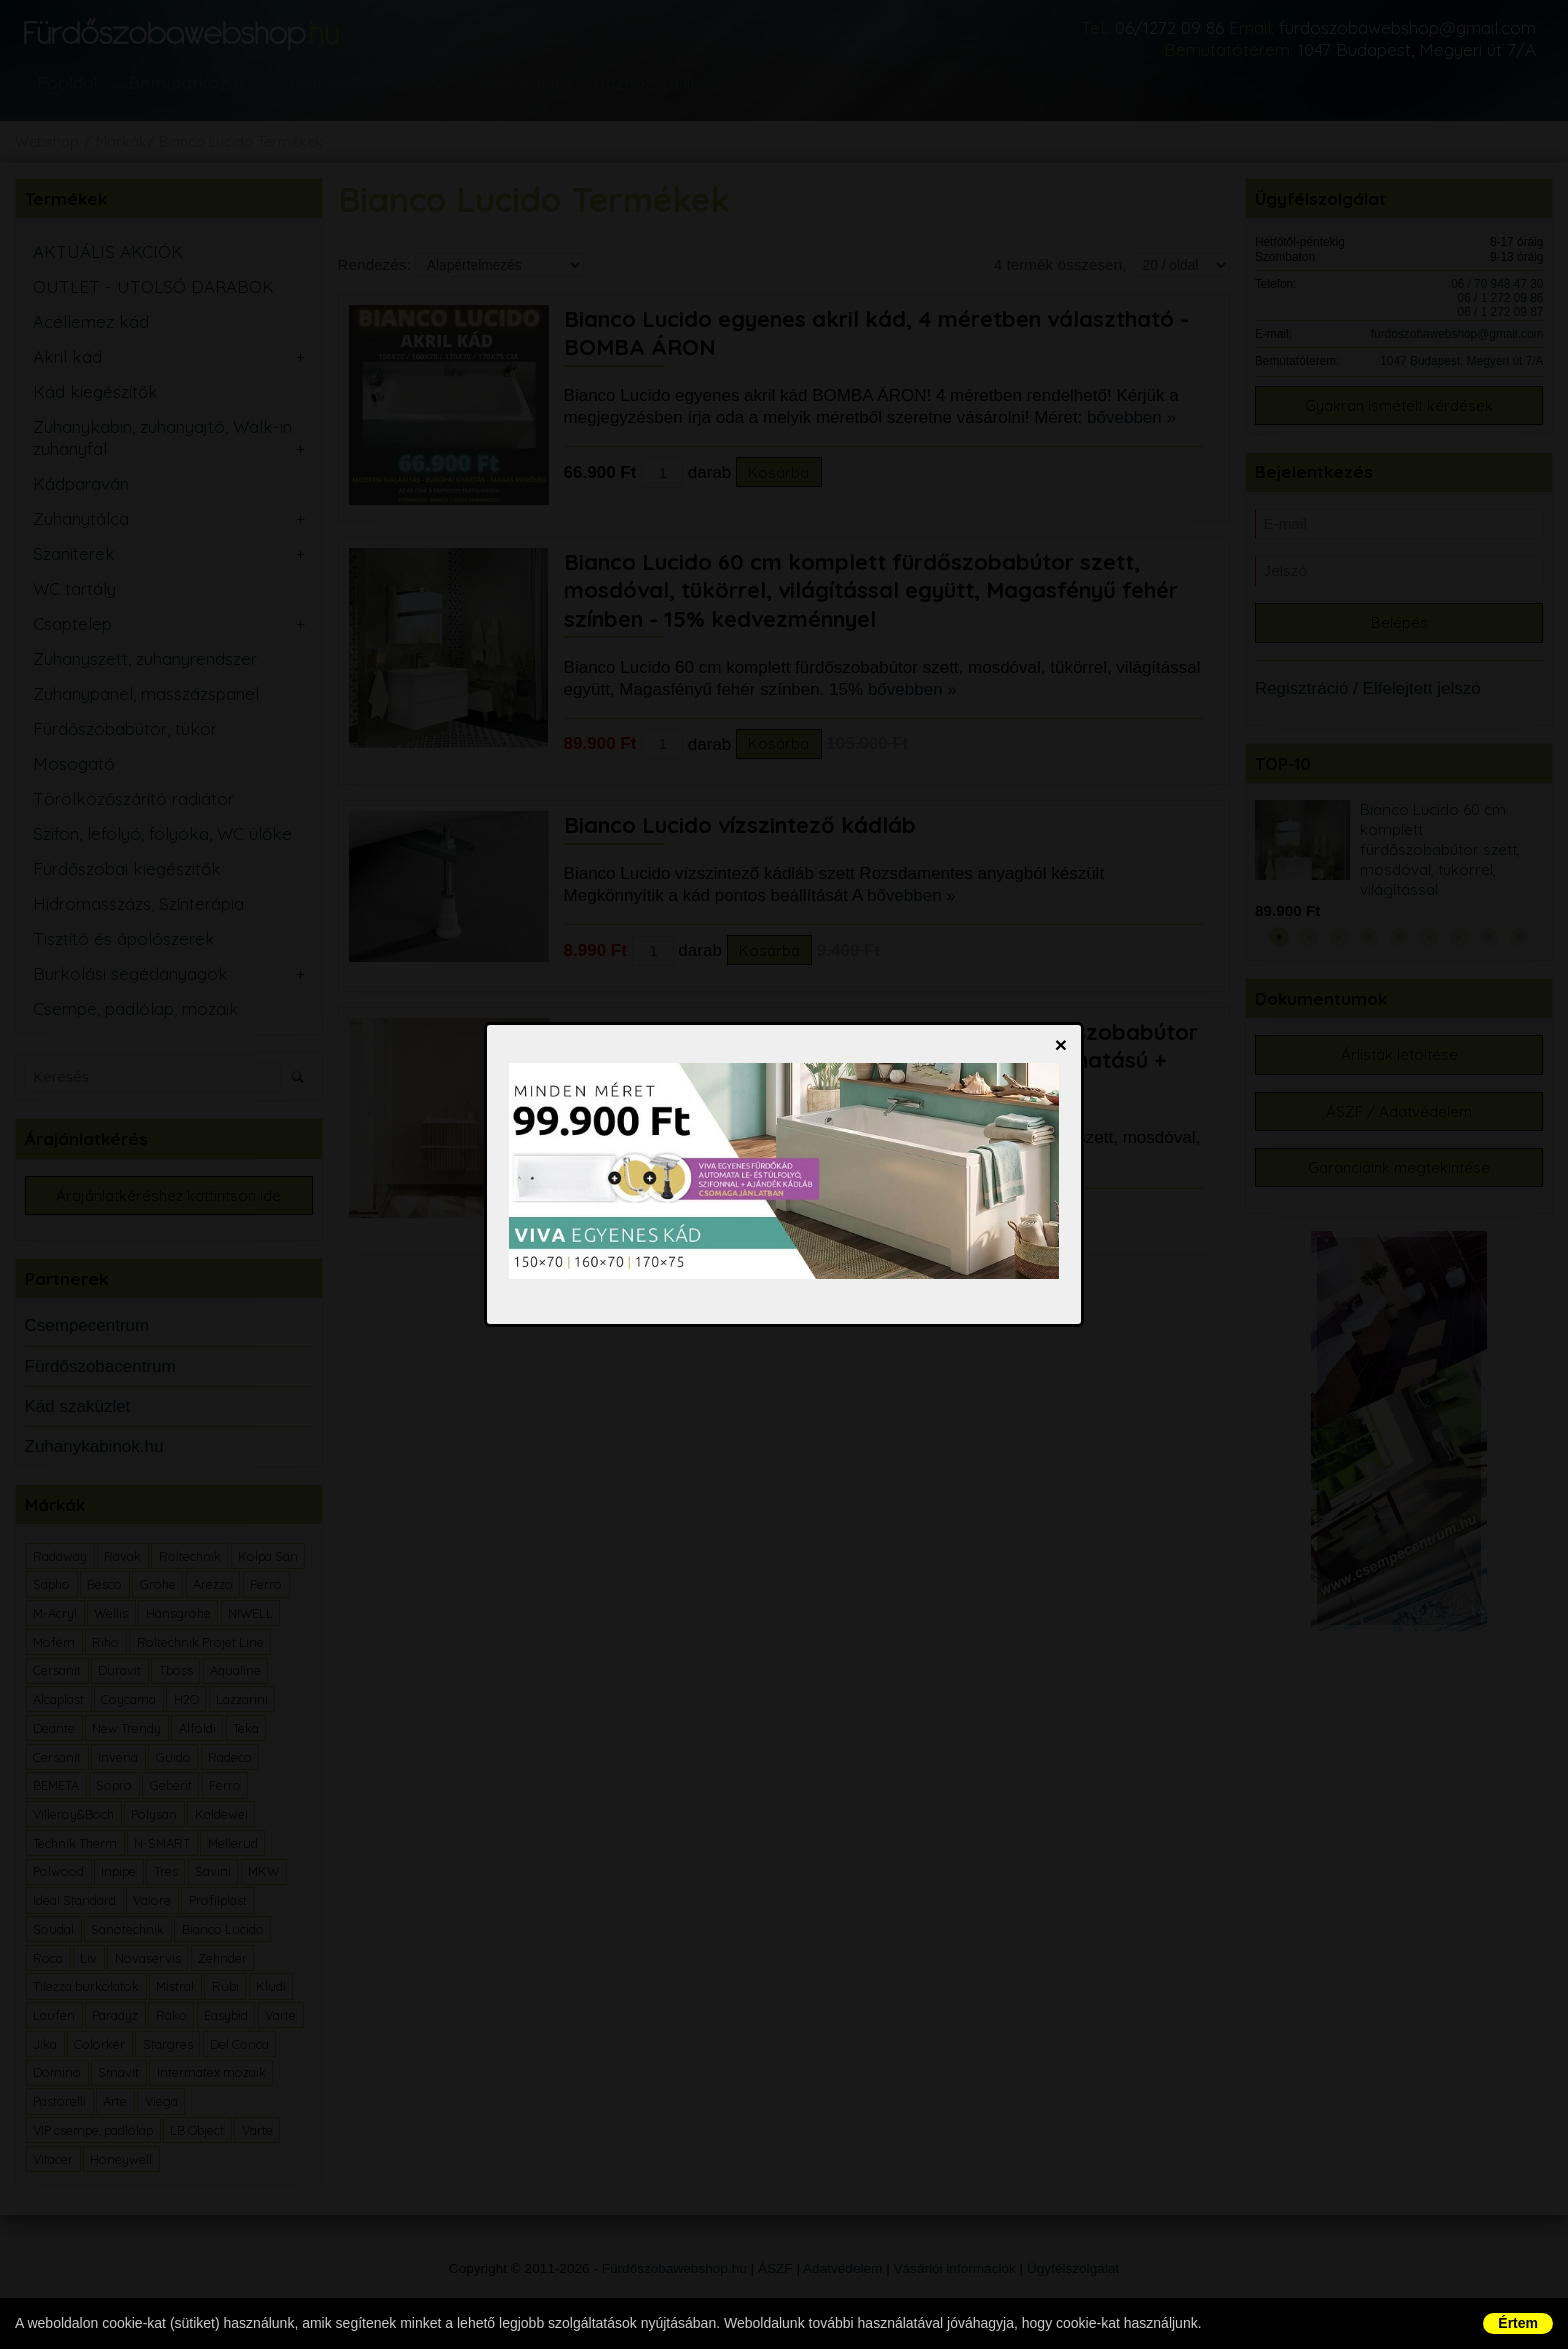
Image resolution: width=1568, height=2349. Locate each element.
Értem (1518, 2323)
